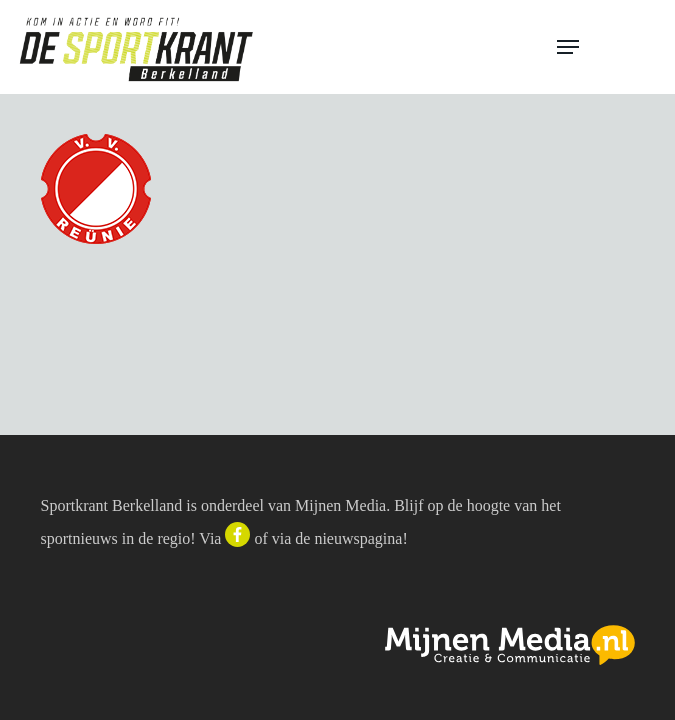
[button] (607, 47)
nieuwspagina (358, 538)
